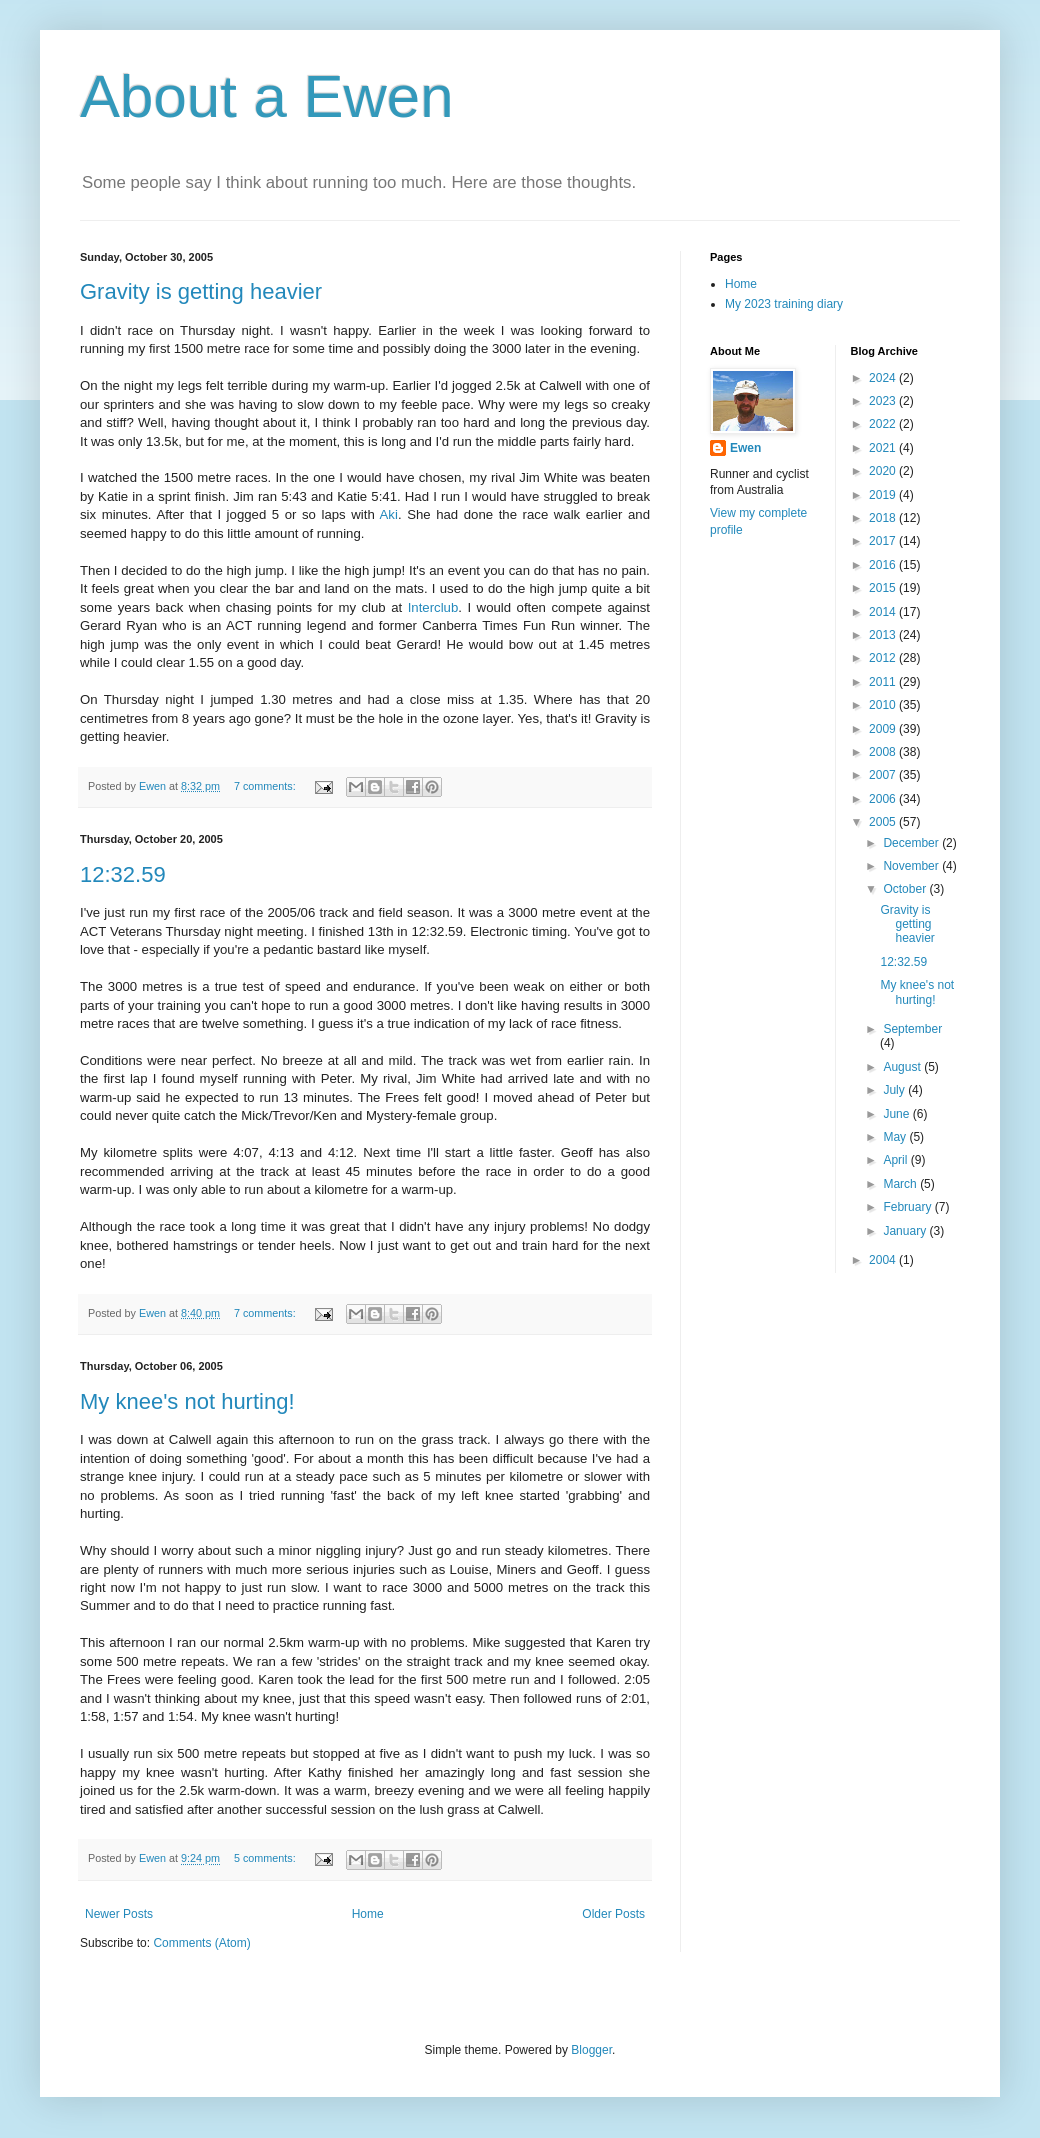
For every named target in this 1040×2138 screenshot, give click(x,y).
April (896, 1160)
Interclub (433, 607)
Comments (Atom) (201, 1943)
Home (368, 1914)
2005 (884, 822)
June (897, 1114)
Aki (389, 514)
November (912, 866)
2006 (884, 799)
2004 (884, 1260)
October (906, 889)
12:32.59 (123, 874)
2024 (884, 378)
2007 (884, 775)
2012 (884, 658)
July (895, 1090)
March (901, 1184)
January (906, 1231)
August (903, 1067)
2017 (884, 541)
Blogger (591, 2050)
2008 (884, 752)
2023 (884, 401)
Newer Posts (119, 1914)
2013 (884, 635)
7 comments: (266, 786)
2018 (884, 518)
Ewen (745, 448)
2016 (884, 565)
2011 (884, 682)
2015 (884, 588)
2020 (884, 471)
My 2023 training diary (784, 304)
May (896, 1137)
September (912, 1029)
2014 (884, 612)
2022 (884, 424)
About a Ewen (267, 96)
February (908, 1207)
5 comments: (266, 1858)
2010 (884, 705)
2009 (884, 729)
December (912, 843)
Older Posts (613, 1914)
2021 (884, 448)
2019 (884, 495)
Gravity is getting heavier (201, 291)
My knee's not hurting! (187, 1401)
